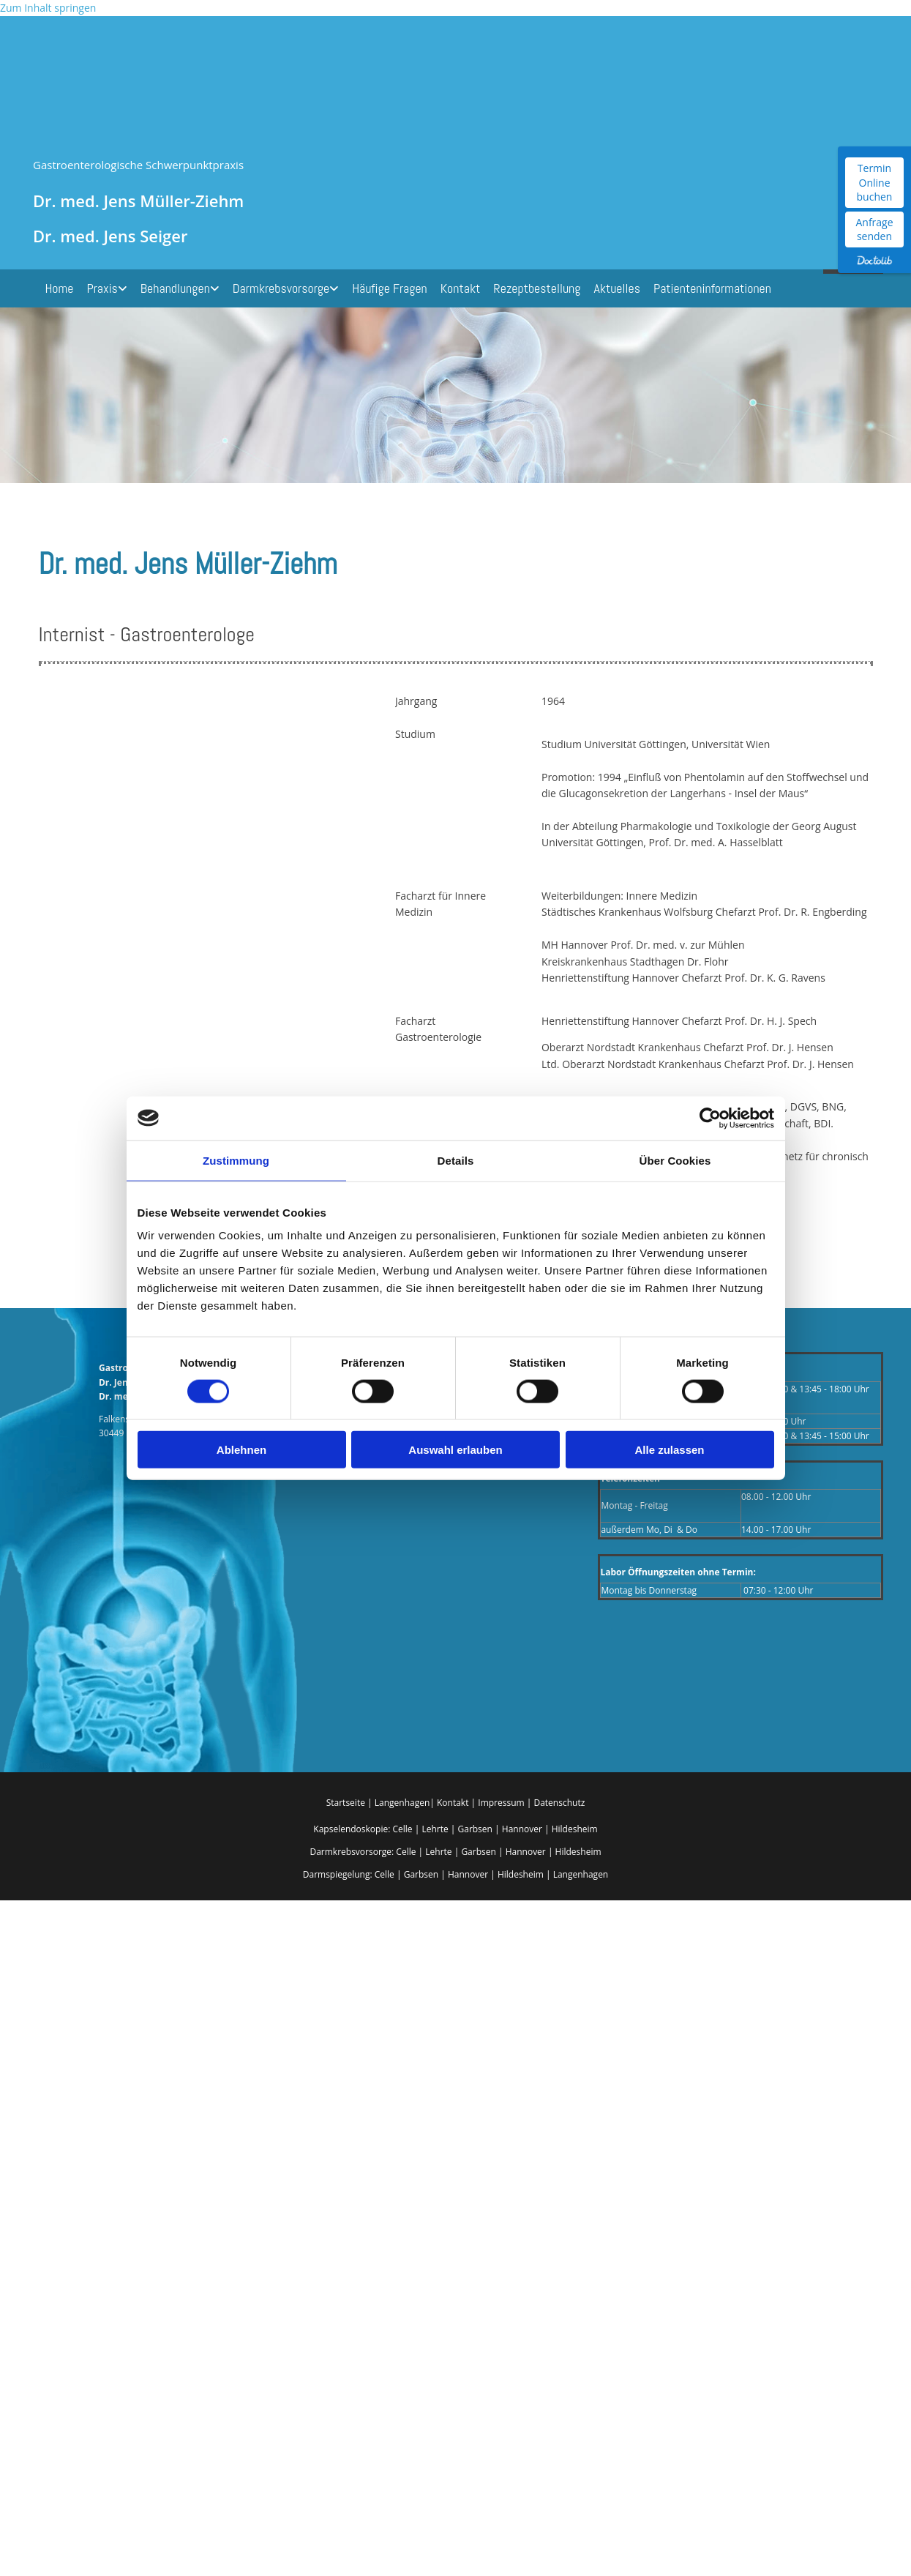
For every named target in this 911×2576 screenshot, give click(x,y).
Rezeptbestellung (536, 288)
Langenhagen (402, 1802)
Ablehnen (241, 1450)
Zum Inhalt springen (48, 8)
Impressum (502, 1802)
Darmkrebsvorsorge (281, 288)
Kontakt (460, 288)
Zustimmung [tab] (236, 1160)
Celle (402, 1829)
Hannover (522, 1829)
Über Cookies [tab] (675, 1160)
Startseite (345, 1802)
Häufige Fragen (389, 288)
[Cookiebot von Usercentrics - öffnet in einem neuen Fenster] (710, 1118)
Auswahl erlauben (455, 1450)
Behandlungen (175, 288)
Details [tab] (456, 1160)
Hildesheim (575, 1829)
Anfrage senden (874, 229)
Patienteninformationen (712, 288)
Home (59, 288)
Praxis (101, 288)
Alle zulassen (669, 1450)
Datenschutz (559, 1802)
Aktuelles (616, 288)
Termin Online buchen (875, 182)
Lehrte (434, 1829)
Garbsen (474, 1829)
